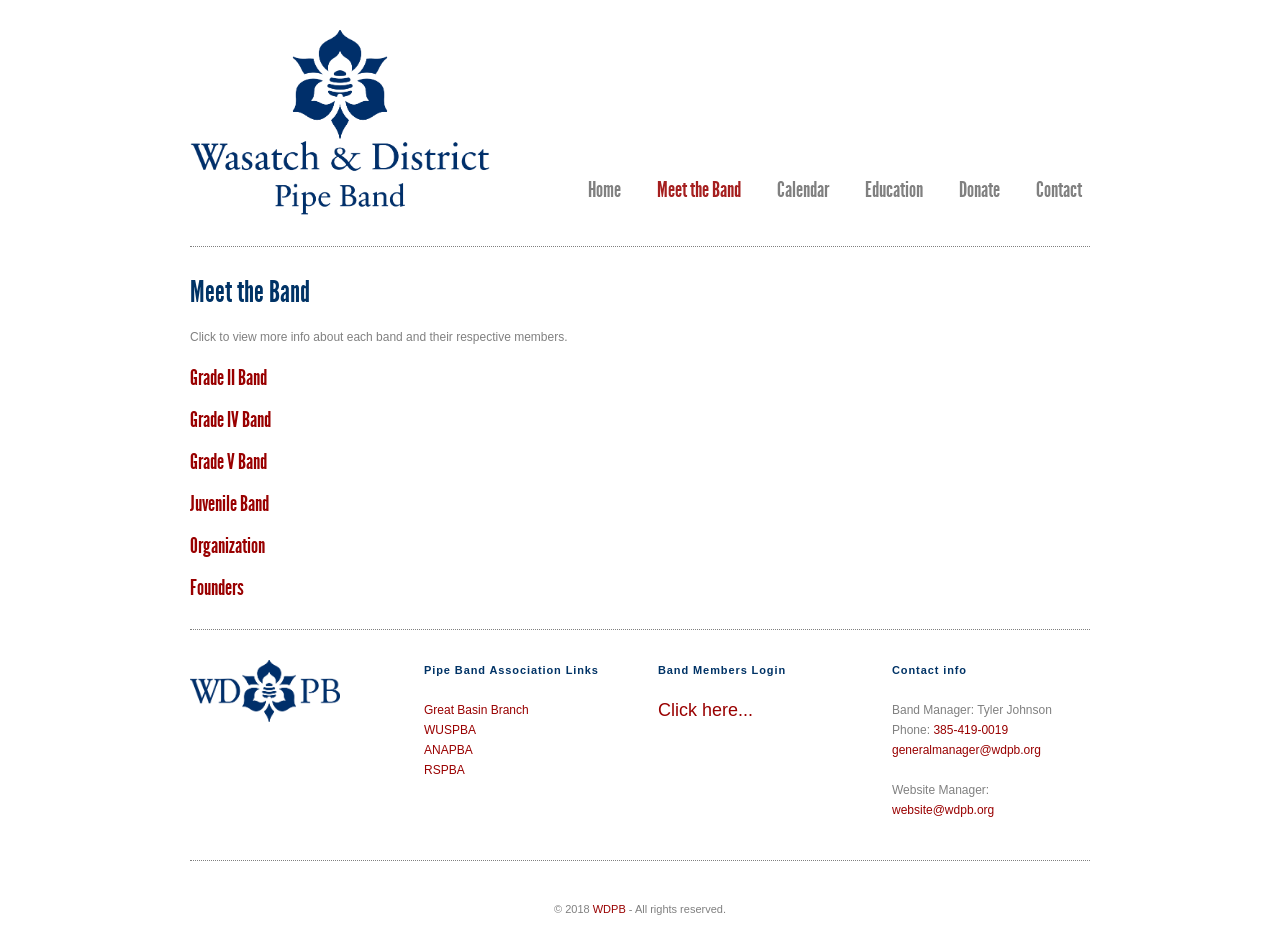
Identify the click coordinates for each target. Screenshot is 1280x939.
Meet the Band (699, 190)
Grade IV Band (230, 420)
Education (894, 190)
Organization (227, 546)
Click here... (705, 710)
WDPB (609, 909)
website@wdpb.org (943, 810)
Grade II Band (228, 378)
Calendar (803, 190)
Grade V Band (228, 462)
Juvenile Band (229, 504)
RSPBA (444, 770)
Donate (979, 190)
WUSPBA (450, 730)
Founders (217, 588)
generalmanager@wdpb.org (966, 750)
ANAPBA (448, 750)
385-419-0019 (970, 730)
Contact (1059, 190)
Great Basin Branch (476, 710)
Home (604, 190)
